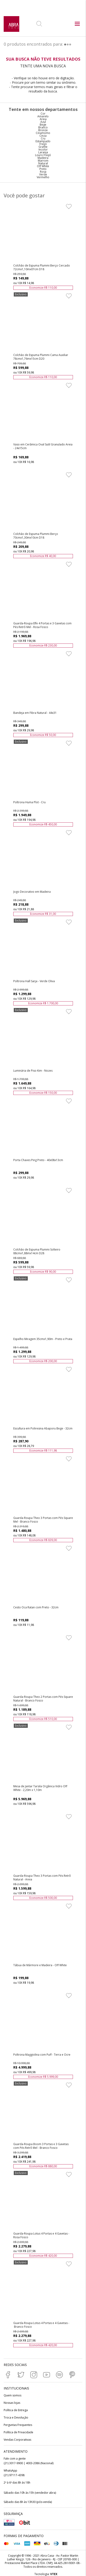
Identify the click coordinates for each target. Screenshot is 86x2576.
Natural (43, 163)
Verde (43, 174)
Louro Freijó (43, 155)
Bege (43, 125)
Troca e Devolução (16, 2417)
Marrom (43, 161)
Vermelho (43, 177)
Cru (43, 138)
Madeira (43, 158)
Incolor (43, 149)
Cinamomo (43, 133)
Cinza (43, 136)
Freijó (43, 144)
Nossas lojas (12, 2403)
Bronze (43, 130)
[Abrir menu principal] (77, 24)
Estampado (43, 141)
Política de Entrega (16, 2410)
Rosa (43, 172)
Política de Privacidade (18, 2432)
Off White (43, 166)
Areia (43, 119)
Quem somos (12, 2395)
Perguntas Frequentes (18, 2425)
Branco (43, 127)
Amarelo (43, 116)
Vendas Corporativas (17, 2440)
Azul (43, 122)
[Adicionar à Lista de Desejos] (68, 206)
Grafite (43, 147)
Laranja (43, 152)
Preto (43, 169)
